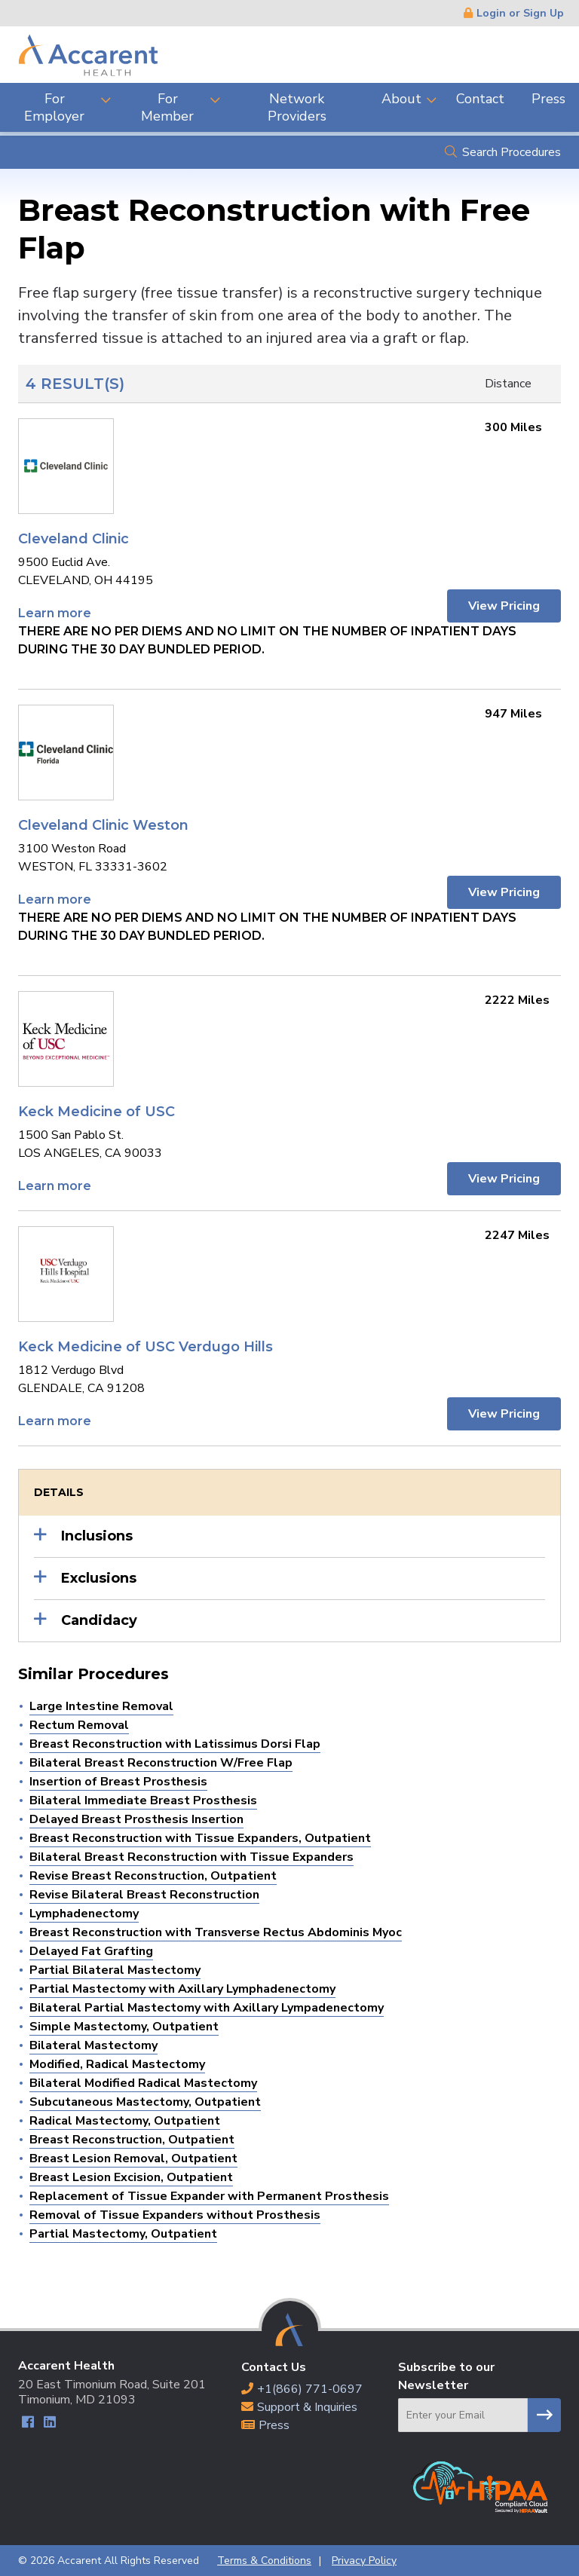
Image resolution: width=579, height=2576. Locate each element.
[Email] (463, 2415)
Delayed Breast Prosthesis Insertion (136, 1819)
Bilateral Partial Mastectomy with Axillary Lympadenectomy (206, 2007)
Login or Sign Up (520, 13)
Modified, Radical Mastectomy (117, 2064)
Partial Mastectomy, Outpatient (123, 2234)
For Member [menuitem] (167, 107)
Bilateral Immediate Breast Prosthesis (143, 1800)
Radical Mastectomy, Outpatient (124, 2121)
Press (274, 2425)
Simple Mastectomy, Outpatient (124, 2026)
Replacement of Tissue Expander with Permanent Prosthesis (209, 2196)
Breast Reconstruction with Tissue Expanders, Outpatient (200, 1838)
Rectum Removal (79, 1725)
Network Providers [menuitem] (297, 107)
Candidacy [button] (99, 1620)
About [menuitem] (401, 99)
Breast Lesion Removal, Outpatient (133, 2158)
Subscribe (544, 2415)
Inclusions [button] (97, 1536)
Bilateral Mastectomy (93, 2045)
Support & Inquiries (307, 2407)
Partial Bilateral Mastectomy (115, 1970)
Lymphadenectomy (84, 1913)
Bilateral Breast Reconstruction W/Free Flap (161, 1763)
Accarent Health (88, 54)
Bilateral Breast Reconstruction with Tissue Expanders (191, 1857)
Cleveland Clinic (73, 539)
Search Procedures (511, 152)
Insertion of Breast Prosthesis (118, 1781)
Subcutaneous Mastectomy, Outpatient (145, 2102)
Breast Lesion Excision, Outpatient (131, 2177)
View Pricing (502, 606)
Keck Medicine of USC (96, 1111)
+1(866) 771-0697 (310, 2389)
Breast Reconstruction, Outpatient (131, 2139)
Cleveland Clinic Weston (103, 825)
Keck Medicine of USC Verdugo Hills (145, 1346)
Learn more (54, 613)
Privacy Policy (364, 2560)
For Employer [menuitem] (54, 107)
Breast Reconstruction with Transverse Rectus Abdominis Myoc (215, 1932)
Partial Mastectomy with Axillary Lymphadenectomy (182, 1989)
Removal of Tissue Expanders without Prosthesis (174, 2215)
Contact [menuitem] (480, 99)
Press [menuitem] (548, 99)
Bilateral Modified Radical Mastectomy (143, 2083)
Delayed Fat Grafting (91, 1951)
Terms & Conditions (264, 2560)
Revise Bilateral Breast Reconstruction (144, 1894)
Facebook (27, 2424)
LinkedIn (49, 2424)
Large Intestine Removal (101, 1706)
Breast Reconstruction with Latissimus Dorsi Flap (174, 1744)
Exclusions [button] (98, 1578)
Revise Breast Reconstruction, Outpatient (153, 1876)
